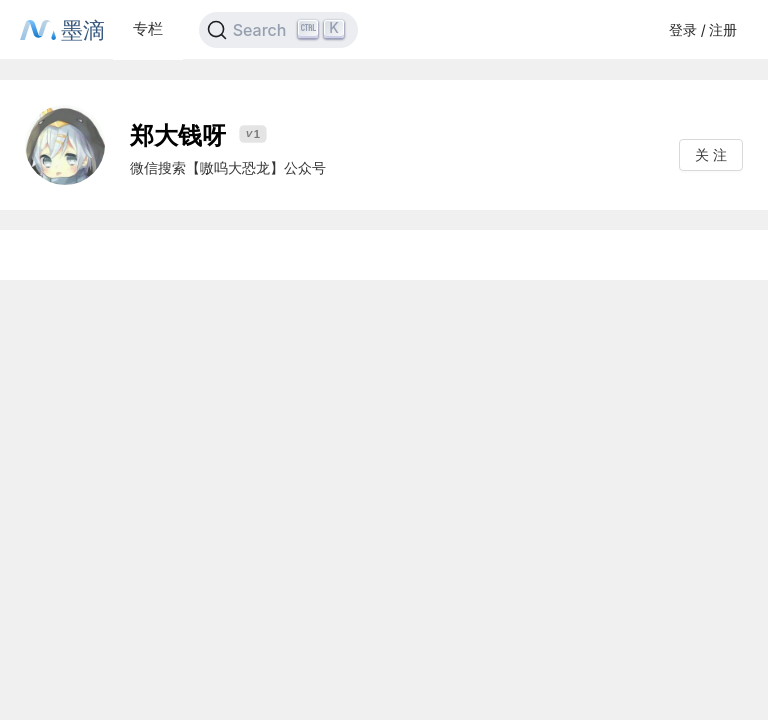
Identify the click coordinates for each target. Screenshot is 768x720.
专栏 (148, 28)
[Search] (278, 30)
